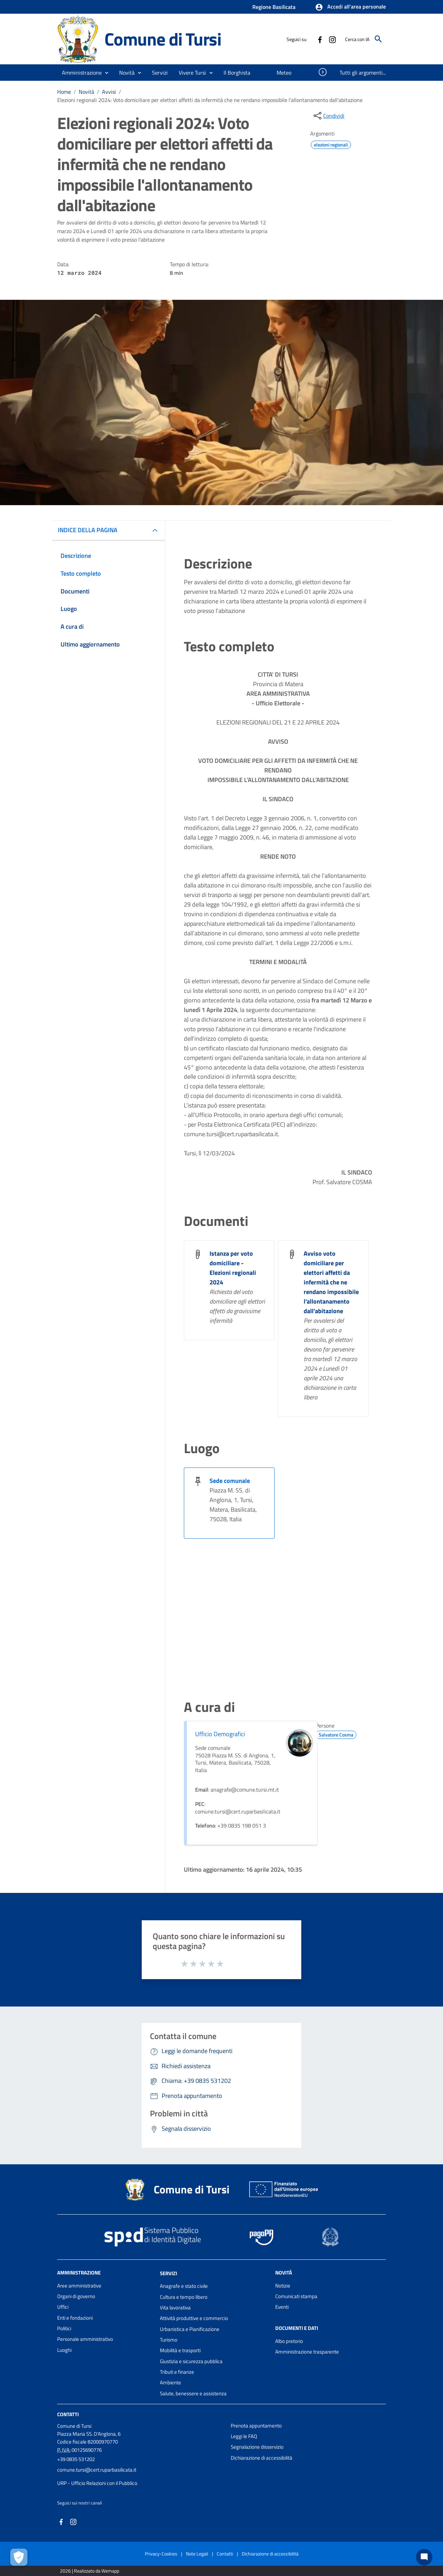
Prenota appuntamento (256, 2426)
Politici (64, 2328)
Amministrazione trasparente (307, 2352)
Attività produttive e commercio (194, 2318)
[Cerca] (378, 39)
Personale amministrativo (85, 2339)
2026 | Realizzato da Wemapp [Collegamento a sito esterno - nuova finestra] (89, 2570)
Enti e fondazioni (75, 2318)
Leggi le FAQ (244, 2436)
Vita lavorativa (175, 2307)
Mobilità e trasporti (180, 2350)
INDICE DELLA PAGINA (87, 530)
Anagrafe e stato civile (184, 2286)
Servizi (168, 2273)
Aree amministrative (79, 2286)
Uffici (62, 2307)
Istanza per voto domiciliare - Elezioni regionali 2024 (233, 1268)
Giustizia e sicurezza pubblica (191, 2361)
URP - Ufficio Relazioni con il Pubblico (97, 2483)
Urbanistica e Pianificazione (189, 2329)
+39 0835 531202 (76, 2459)
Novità (86, 92)
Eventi (282, 2307)
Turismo (168, 2340)
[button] (350, 7)
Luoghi (64, 2350)
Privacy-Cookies (161, 2553)
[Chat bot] (424, 2557)
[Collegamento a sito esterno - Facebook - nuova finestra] (320, 39)
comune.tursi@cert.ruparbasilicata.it (96, 2470)
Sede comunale (230, 1480)
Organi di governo (76, 2296)
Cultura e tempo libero (183, 2297)
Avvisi (109, 92)
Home (64, 92)
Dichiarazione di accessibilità (261, 2458)
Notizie (282, 2286)
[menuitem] (237, 72)
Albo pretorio (289, 2341)
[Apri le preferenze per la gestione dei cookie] (18, 2557)
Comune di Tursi (162, 38)
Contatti (68, 2414)
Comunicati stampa (296, 2296)
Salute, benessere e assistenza (193, 2393)
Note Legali (197, 2553)
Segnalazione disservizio (257, 2447)
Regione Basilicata (273, 7)
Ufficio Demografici (220, 1734)
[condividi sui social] (328, 115)
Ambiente (170, 2382)
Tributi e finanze (177, 2372)
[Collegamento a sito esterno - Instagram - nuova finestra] (332, 39)
